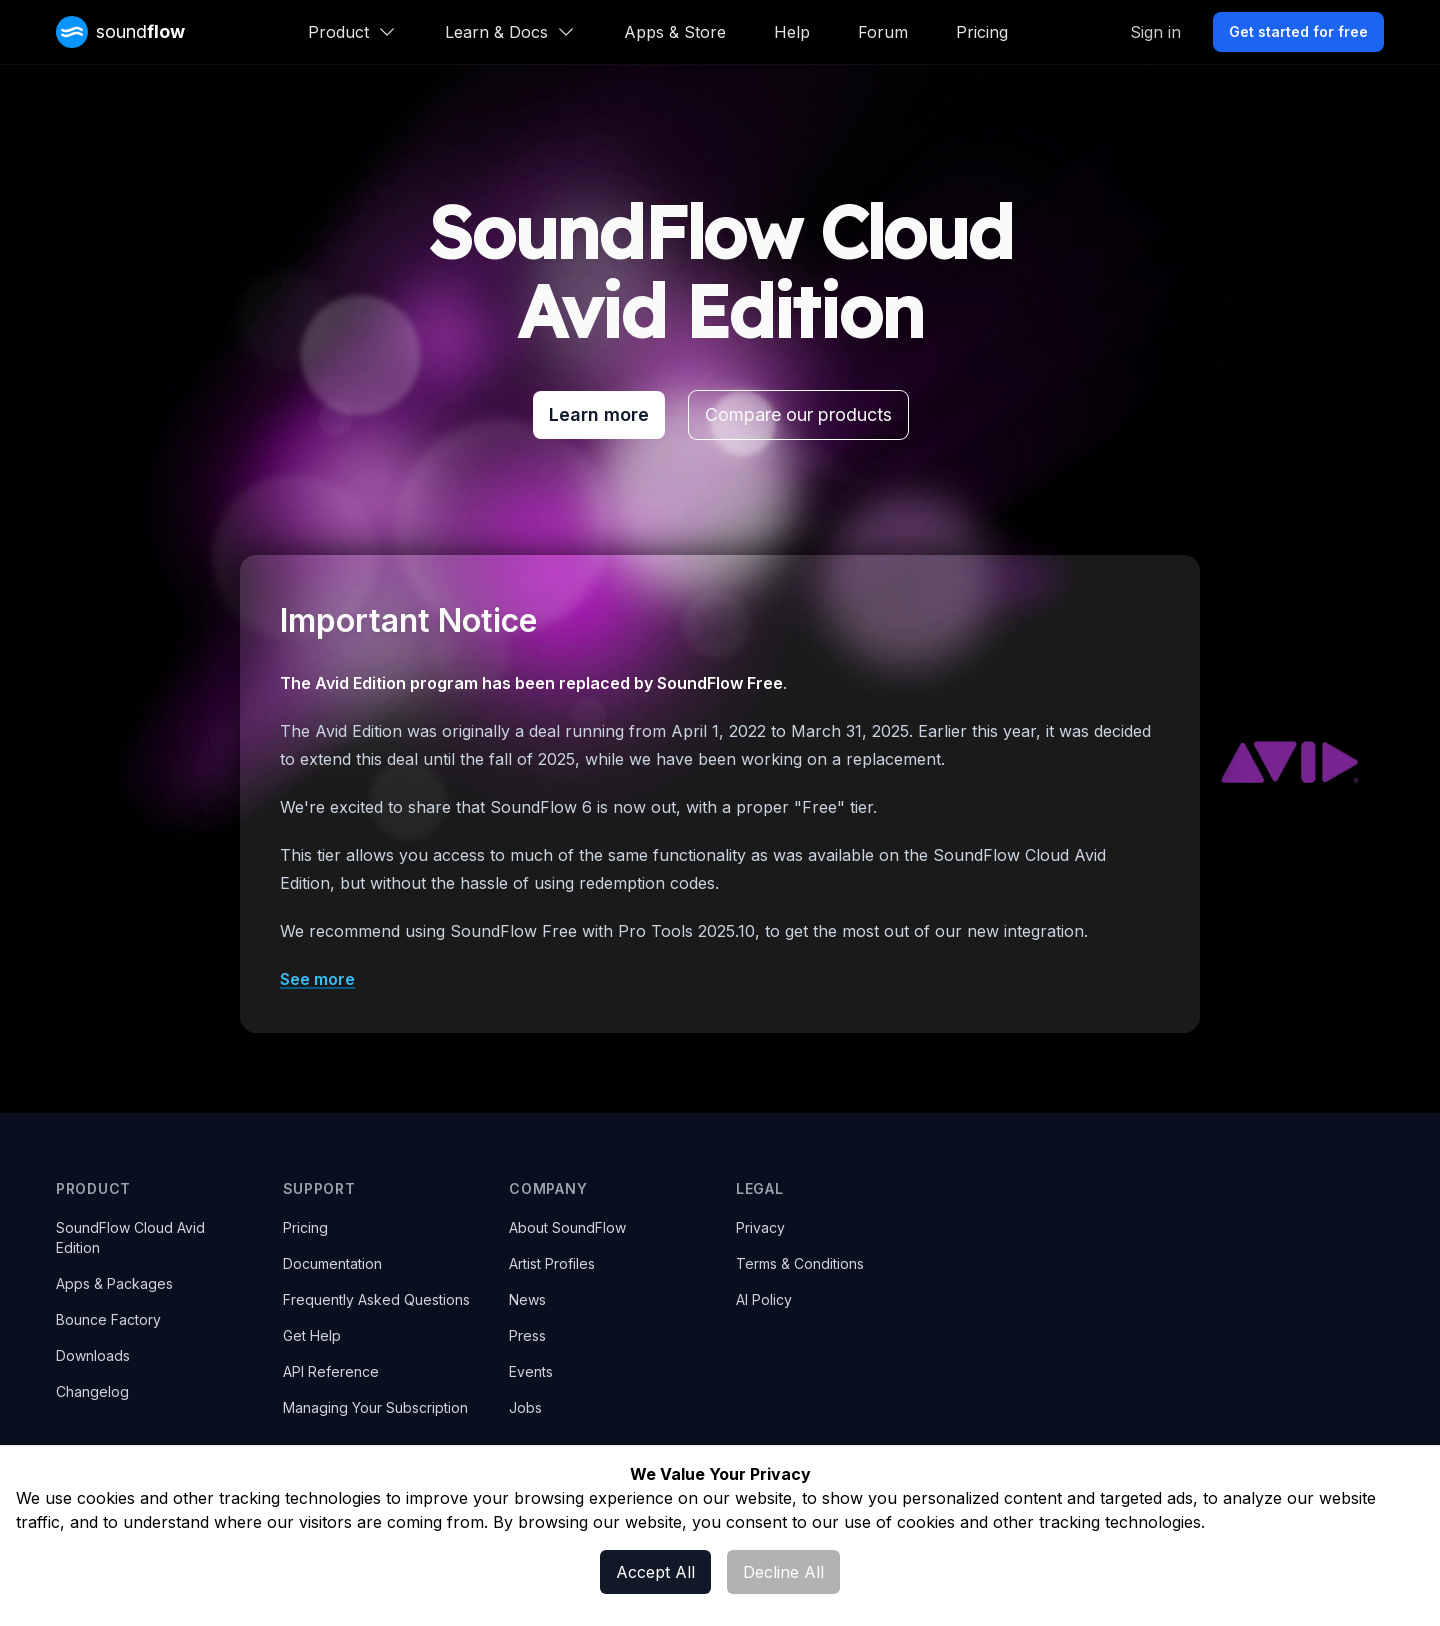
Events (531, 1371)
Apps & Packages (114, 1283)
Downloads (93, 1355)
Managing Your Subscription (375, 1407)
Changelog (92, 1391)
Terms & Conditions (800, 1263)
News (527, 1299)
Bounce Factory (108, 1319)
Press (527, 1335)
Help (792, 32)
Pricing (982, 32)
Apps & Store (675, 32)
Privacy (760, 1227)
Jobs (525, 1407)
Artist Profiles (552, 1263)
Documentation (332, 1263)
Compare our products (798, 414)
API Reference (331, 1371)
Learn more (599, 414)
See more (317, 979)
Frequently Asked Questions (376, 1299)
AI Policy (764, 1299)
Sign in (1155, 32)
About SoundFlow (567, 1227)
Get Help (312, 1335)
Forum (883, 32)
